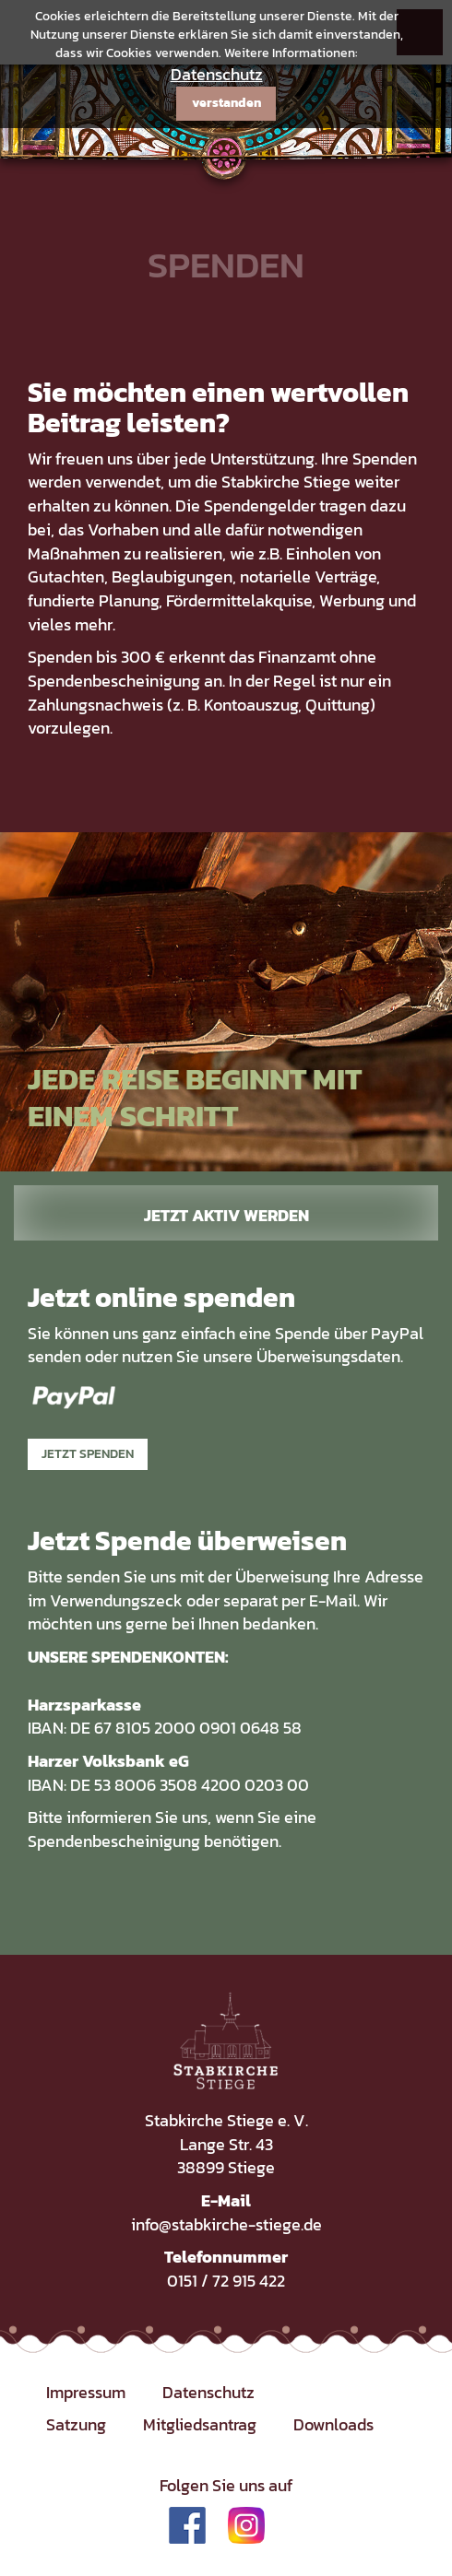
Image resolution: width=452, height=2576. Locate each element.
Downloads (333, 2424)
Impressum (85, 2392)
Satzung (76, 2424)
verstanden (226, 102)
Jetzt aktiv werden (226, 1215)
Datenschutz (217, 74)
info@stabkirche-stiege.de (226, 2224)
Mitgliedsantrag (199, 2424)
